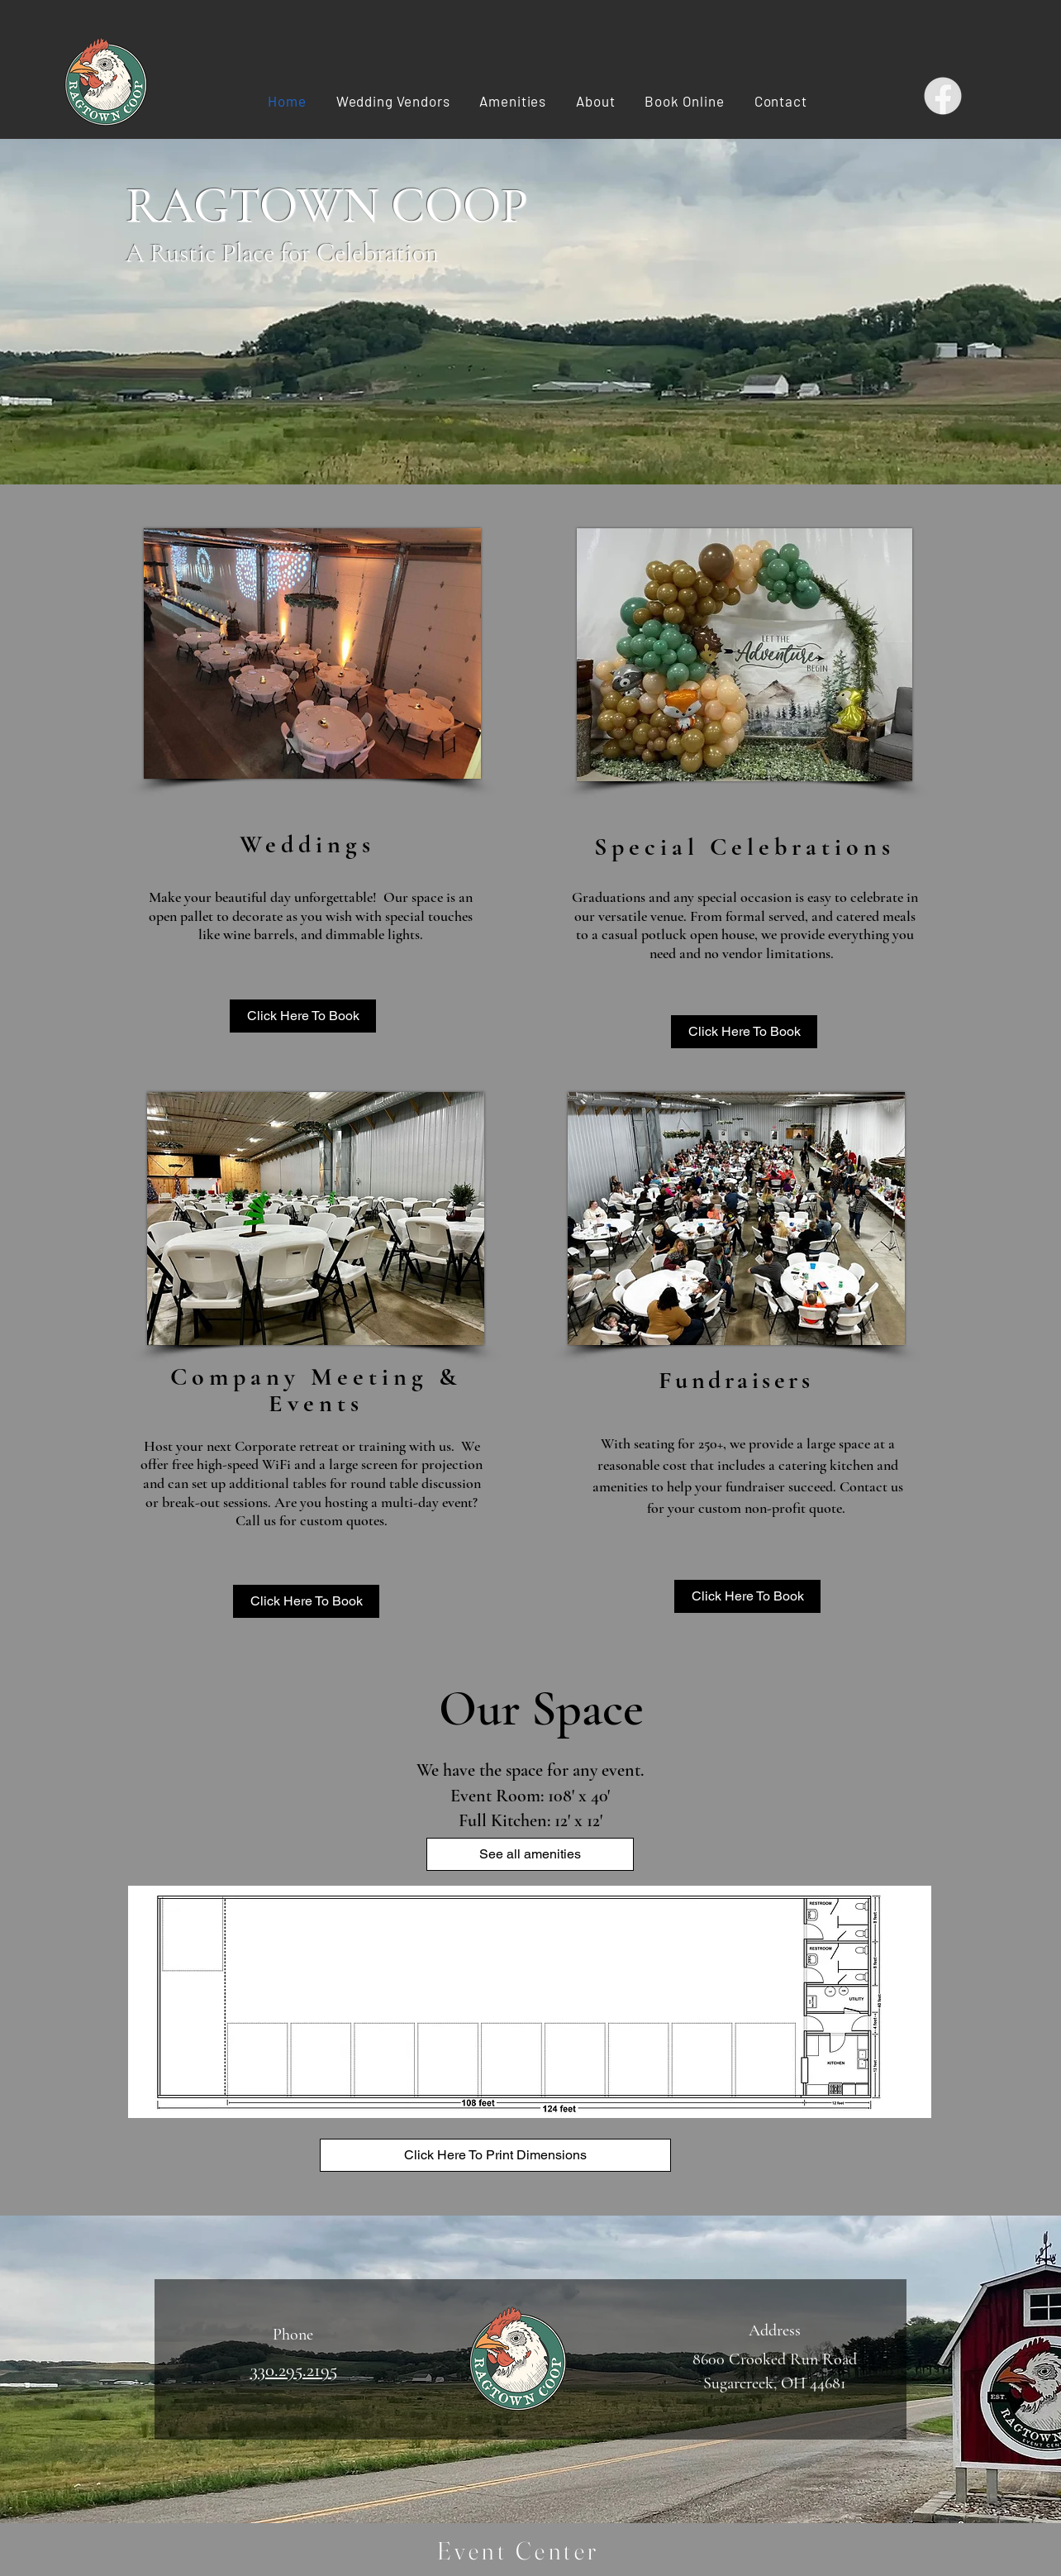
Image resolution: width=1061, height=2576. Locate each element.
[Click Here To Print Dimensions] (495, 2155)
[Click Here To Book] (303, 1016)
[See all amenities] (530, 1854)
